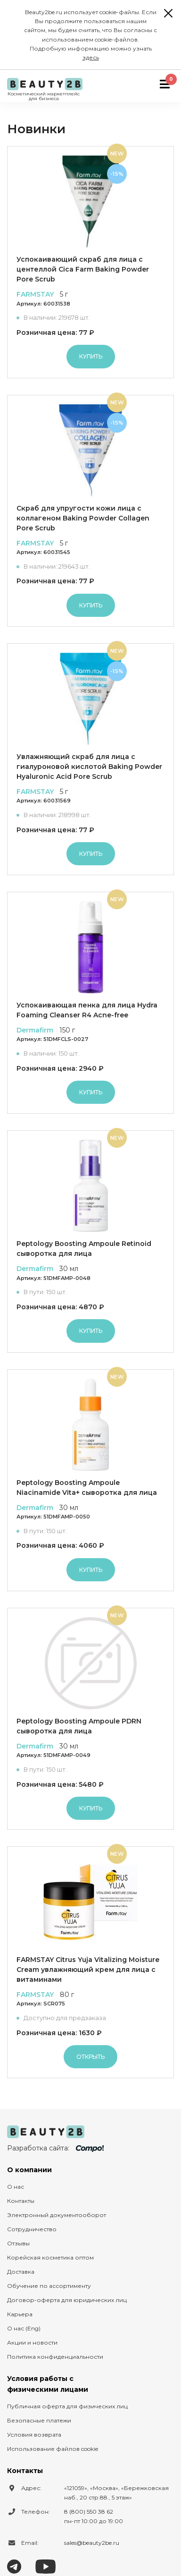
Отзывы (18, 2243)
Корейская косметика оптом (50, 2257)
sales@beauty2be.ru (91, 2542)
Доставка (20, 2271)
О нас (15, 2186)
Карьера (20, 2314)
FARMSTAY (35, 294)
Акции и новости (32, 2342)
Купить (90, 356)
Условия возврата (34, 2434)
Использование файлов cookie (52, 2448)
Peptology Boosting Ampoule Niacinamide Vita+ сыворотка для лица (86, 1487)
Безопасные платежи (39, 2420)
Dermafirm (34, 1030)
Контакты (20, 2200)
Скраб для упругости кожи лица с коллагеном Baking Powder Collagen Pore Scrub (82, 518)
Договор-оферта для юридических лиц (67, 2299)
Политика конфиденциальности (55, 2356)
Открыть (90, 2056)
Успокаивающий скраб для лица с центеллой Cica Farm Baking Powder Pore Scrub (82, 269)
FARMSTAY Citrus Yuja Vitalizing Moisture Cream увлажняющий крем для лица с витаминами (87, 1969)
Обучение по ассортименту (49, 2285)
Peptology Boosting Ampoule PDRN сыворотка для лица (78, 1726)
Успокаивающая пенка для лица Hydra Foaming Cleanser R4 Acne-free (86, 1010)
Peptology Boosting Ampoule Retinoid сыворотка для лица (83, 1248)
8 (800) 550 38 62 (88, 2511)
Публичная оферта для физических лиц (67, 2406)
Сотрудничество (32, 2229)
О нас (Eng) (24, 2328)
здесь (90, 57)
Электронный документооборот (56, 2214)
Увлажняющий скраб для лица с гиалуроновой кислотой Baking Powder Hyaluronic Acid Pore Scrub (89, 766)
